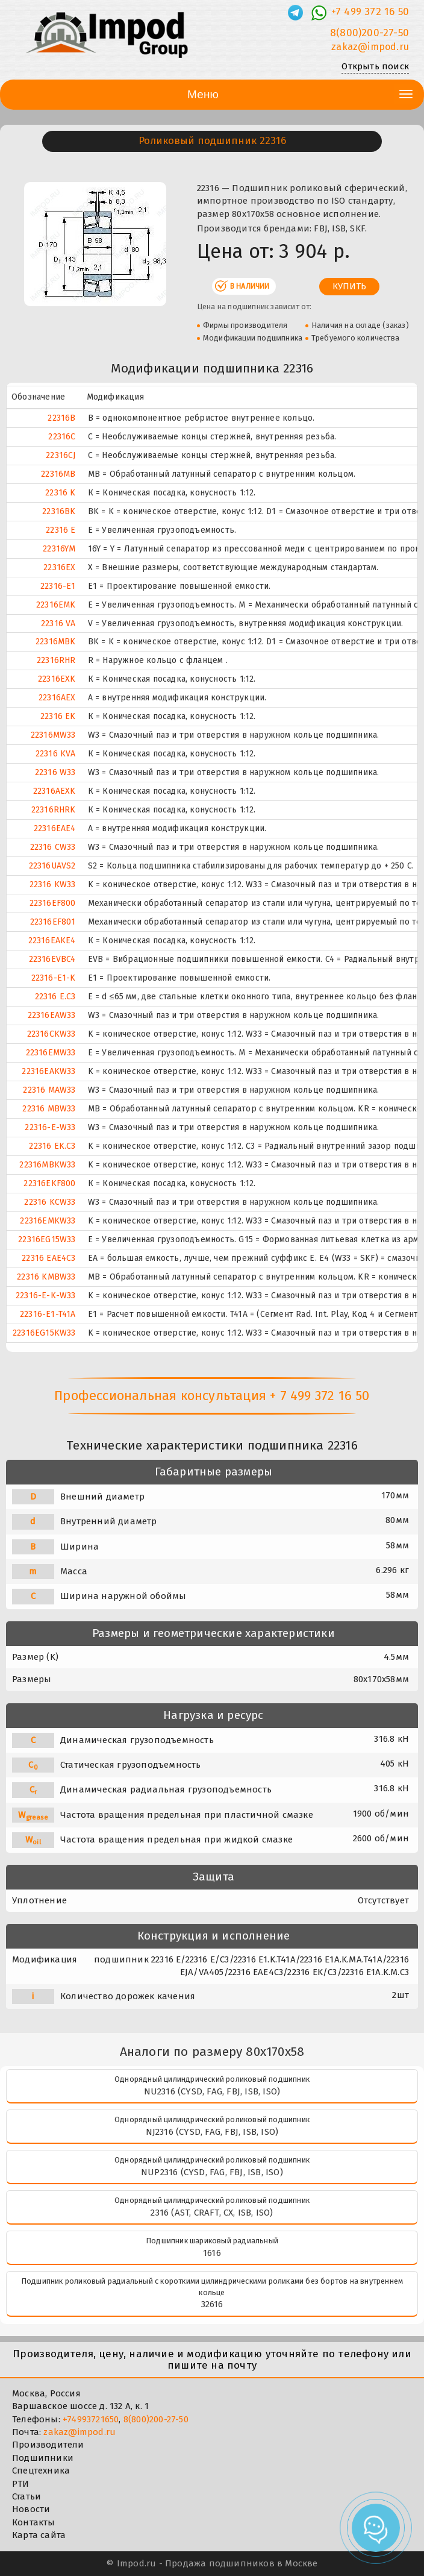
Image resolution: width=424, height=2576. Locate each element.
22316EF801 (53, 922)
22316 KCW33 (49, 1202)
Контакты (33, 2522)
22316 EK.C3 (52, 1146)
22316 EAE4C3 (48, 1258)
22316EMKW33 (47, 1221)
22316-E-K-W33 (46, 1295)
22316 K (60, 493)
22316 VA (58, 623)
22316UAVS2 (52, 866)
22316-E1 (58, 586)
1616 (212, 2253)
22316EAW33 (52, 1015)
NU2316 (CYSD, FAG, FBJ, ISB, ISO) (212, 2091)
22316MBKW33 (47, 1165)
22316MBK (56, 641)
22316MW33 (53, 735)
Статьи (26, 2496)
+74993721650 (91, 2419)
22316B (61, 418)
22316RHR (56, 660)
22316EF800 (53, 903)
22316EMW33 (51, 1053)
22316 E (60, 530)
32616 (212, 2304)
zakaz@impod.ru (79, 2432)
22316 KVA (56, 754)
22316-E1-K (53, 978)
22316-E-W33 (50, 1127)
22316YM (59, 549)
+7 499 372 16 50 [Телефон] (370, 11)
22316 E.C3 (55, 996)
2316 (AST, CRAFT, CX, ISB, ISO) (212, 2212)
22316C (61, 437)
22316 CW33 (53, 847)
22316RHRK (53, 810)
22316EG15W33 (46, 1239)
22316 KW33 (53, 884)
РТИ (21, 2483)
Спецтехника (41, 2470)
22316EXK (57, 679)
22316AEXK (54, 791)
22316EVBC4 (52, 959)
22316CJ (60, 455)
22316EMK (56, 605)
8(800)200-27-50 (156, 2419)
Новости (31, 2509)
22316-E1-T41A (48, 1314)
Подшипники (42, 2457)
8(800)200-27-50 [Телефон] (369, 33)
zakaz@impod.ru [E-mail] (370, 46)
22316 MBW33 (48, 1109)
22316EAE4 (55, 828)
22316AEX (57, 698)
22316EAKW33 (48, 1071)
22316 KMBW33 (46, 1277)
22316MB (58, 474)
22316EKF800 (49, 1183)
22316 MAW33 (49, 1090)
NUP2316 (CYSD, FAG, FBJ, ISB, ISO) (212, 2172)
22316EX (59, 567)
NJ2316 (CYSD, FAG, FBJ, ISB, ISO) (212, 2131)
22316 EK (58, 716)
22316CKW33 (51, 1034)
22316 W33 (55, 772)
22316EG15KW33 (44, 1333)
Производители (48, 2444)
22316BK (58, 511)
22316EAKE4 (52, 940)
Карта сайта (39, 2535)
